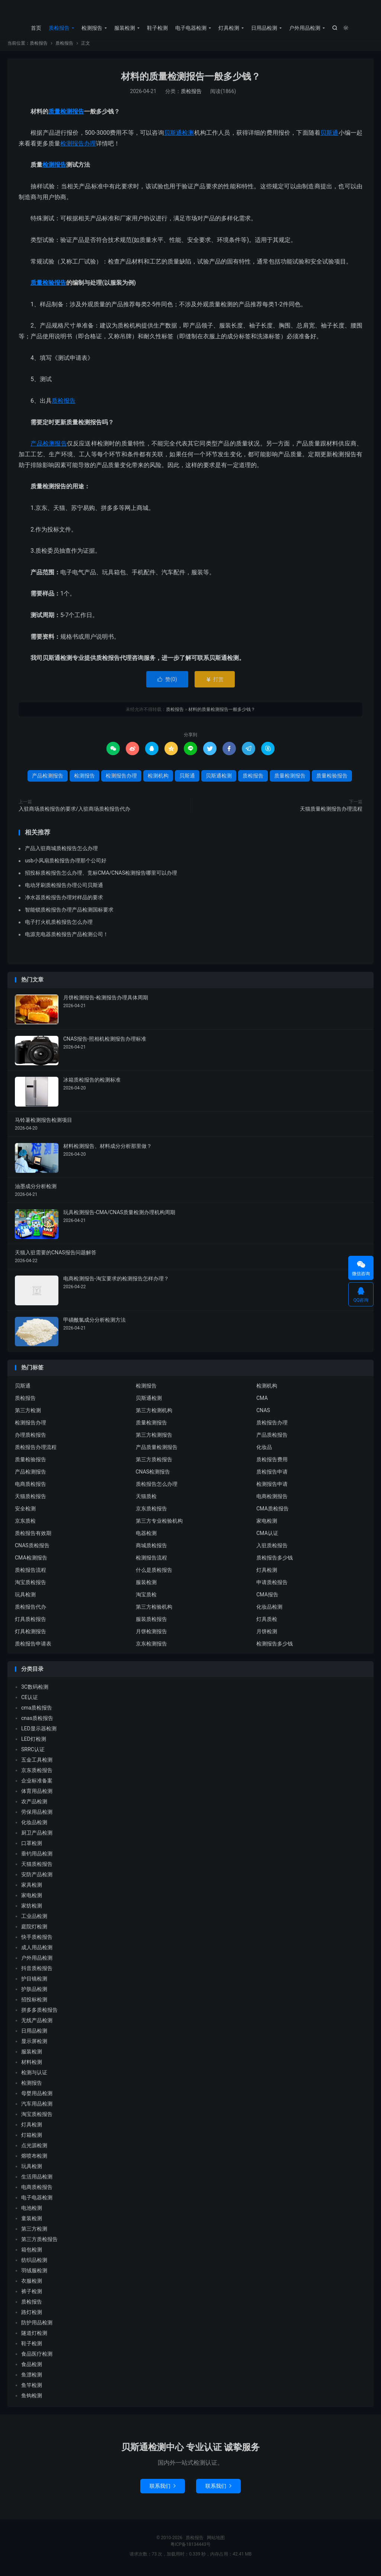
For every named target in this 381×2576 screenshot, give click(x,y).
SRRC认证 (33, 1753)
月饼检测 (266, 1635)
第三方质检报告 (154, 1463)
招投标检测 (34, 2003)
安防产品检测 (36, 1878)
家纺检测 (31, 1909)
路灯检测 (31, 2316)
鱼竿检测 (31, 2389)
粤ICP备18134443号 (190, 2548)
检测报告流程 (151, 1561)
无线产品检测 (36, 2024)
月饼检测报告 (151, 1635)
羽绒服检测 (34, 2274)
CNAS (263, 1414)
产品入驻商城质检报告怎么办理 (61, 852)
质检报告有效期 (33, 1537)
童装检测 (31, 2222)
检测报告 (91, 28)
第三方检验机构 (154, 1610)
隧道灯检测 (34, 2337)
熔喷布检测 (34, 2159)
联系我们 (163, 2490)
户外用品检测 (304, 28)
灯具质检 (266, 1623)
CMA (262, 1402)
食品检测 (31, 2368)
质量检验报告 (48, 286)
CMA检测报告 (31, 1561)
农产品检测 (34, 1805)
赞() (167, 683)
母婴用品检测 (36, 2097)
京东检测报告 (151, 1647)
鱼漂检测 (31, 2378)
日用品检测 (264, 28)
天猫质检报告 (30, 1500)
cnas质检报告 (37, 1722)
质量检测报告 (66, 115)
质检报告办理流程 (36, 1451)
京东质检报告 (151, 1512)
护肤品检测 (34, 1993)
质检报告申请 (272, 1475)
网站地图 (216, 2541)
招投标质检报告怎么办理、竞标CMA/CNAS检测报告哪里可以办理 (101, 877)
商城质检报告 (151, 1549)
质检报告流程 (30, 1574)
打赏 (214, 683)
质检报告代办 (30, 1610)
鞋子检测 (157, 28)
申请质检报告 (272, 1586)
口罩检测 (31, 1847)
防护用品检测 (36, 2326)
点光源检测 (34, 2149)
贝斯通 (329, 136)
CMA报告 (267, 1598)
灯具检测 (228, 28)
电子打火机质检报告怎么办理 (59, 926)
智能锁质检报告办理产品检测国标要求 (69, 913)
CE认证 (29, 1701)
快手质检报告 (36, 1941)
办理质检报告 (30, 1439)
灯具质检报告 (30, 1623)
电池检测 (31, 2212)
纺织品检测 (34, 2264)
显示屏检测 (34, 2045)
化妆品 (264, 1451)
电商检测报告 (272, 1500)
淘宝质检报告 (30, 1586)
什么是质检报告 (154, 1574)
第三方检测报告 (154, 1439)
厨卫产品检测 (36, 1836)
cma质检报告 (36, 1711)
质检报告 (190, 11)
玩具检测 (25, 1598)
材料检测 (31, 2066)
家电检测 (266, 1525)
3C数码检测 (34, 1691)
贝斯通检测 (179, 136)
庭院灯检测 (34, 1930)
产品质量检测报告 (156, 1451)
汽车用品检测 (36, 2107)
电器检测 (146, 1537)
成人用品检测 (36, 1951)
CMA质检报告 (272, 1512)
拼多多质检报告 (39, 2014)
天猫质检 (146, 1500)
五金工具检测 (36, 1763)
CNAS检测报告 (153, 1475)
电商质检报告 (30, 1488)
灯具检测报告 (30, 1635)
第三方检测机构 (154, 1414)
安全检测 (25, 1512)
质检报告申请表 (33, 1647)
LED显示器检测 (39, 1732)
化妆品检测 (269, 1610)
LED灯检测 (33, 1743)
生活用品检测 (36, 2180)
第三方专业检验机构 (159, 1525)
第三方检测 (28, 1414)
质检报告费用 (272, 1463)
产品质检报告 (272, 1439)
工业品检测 (34, 1920)
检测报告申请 (272, 1488)
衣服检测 (31, 2285)
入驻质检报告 (272, 1549)
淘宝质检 (146, 1598)
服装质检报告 (151, 1623)
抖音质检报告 (36, 1972)
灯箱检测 (31, 2139)
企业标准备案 (36, 1784)
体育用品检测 (36, 1795)
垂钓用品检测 (36, 1857)
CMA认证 (267, 1537)
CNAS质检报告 (32, 1549)
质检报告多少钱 (274, 1561)
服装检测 (124, 28)
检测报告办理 (78, 147)
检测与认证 (34, 2076)
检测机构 (158, 779)
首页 (36, 28)
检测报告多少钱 (274, 1647)
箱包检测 (31, 2253)
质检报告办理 (272, 1426)
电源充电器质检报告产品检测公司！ (66, 938)
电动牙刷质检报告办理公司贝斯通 (64, 889)
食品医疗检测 (36, 2357)
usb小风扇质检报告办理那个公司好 (65, 864)
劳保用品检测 (36, 1816)
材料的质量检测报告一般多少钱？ (190, 80)
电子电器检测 (190, 28)
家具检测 (31, 1889)
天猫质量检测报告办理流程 (331, 812)
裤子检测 (31, 2295)
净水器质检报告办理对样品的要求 (64, 901)
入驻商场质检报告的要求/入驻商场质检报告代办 (74, 812)
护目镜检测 (34, 1982)
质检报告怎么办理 (156, 1488)
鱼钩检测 (31, 2399)
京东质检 (25, 1525)
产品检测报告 (49, 447)
